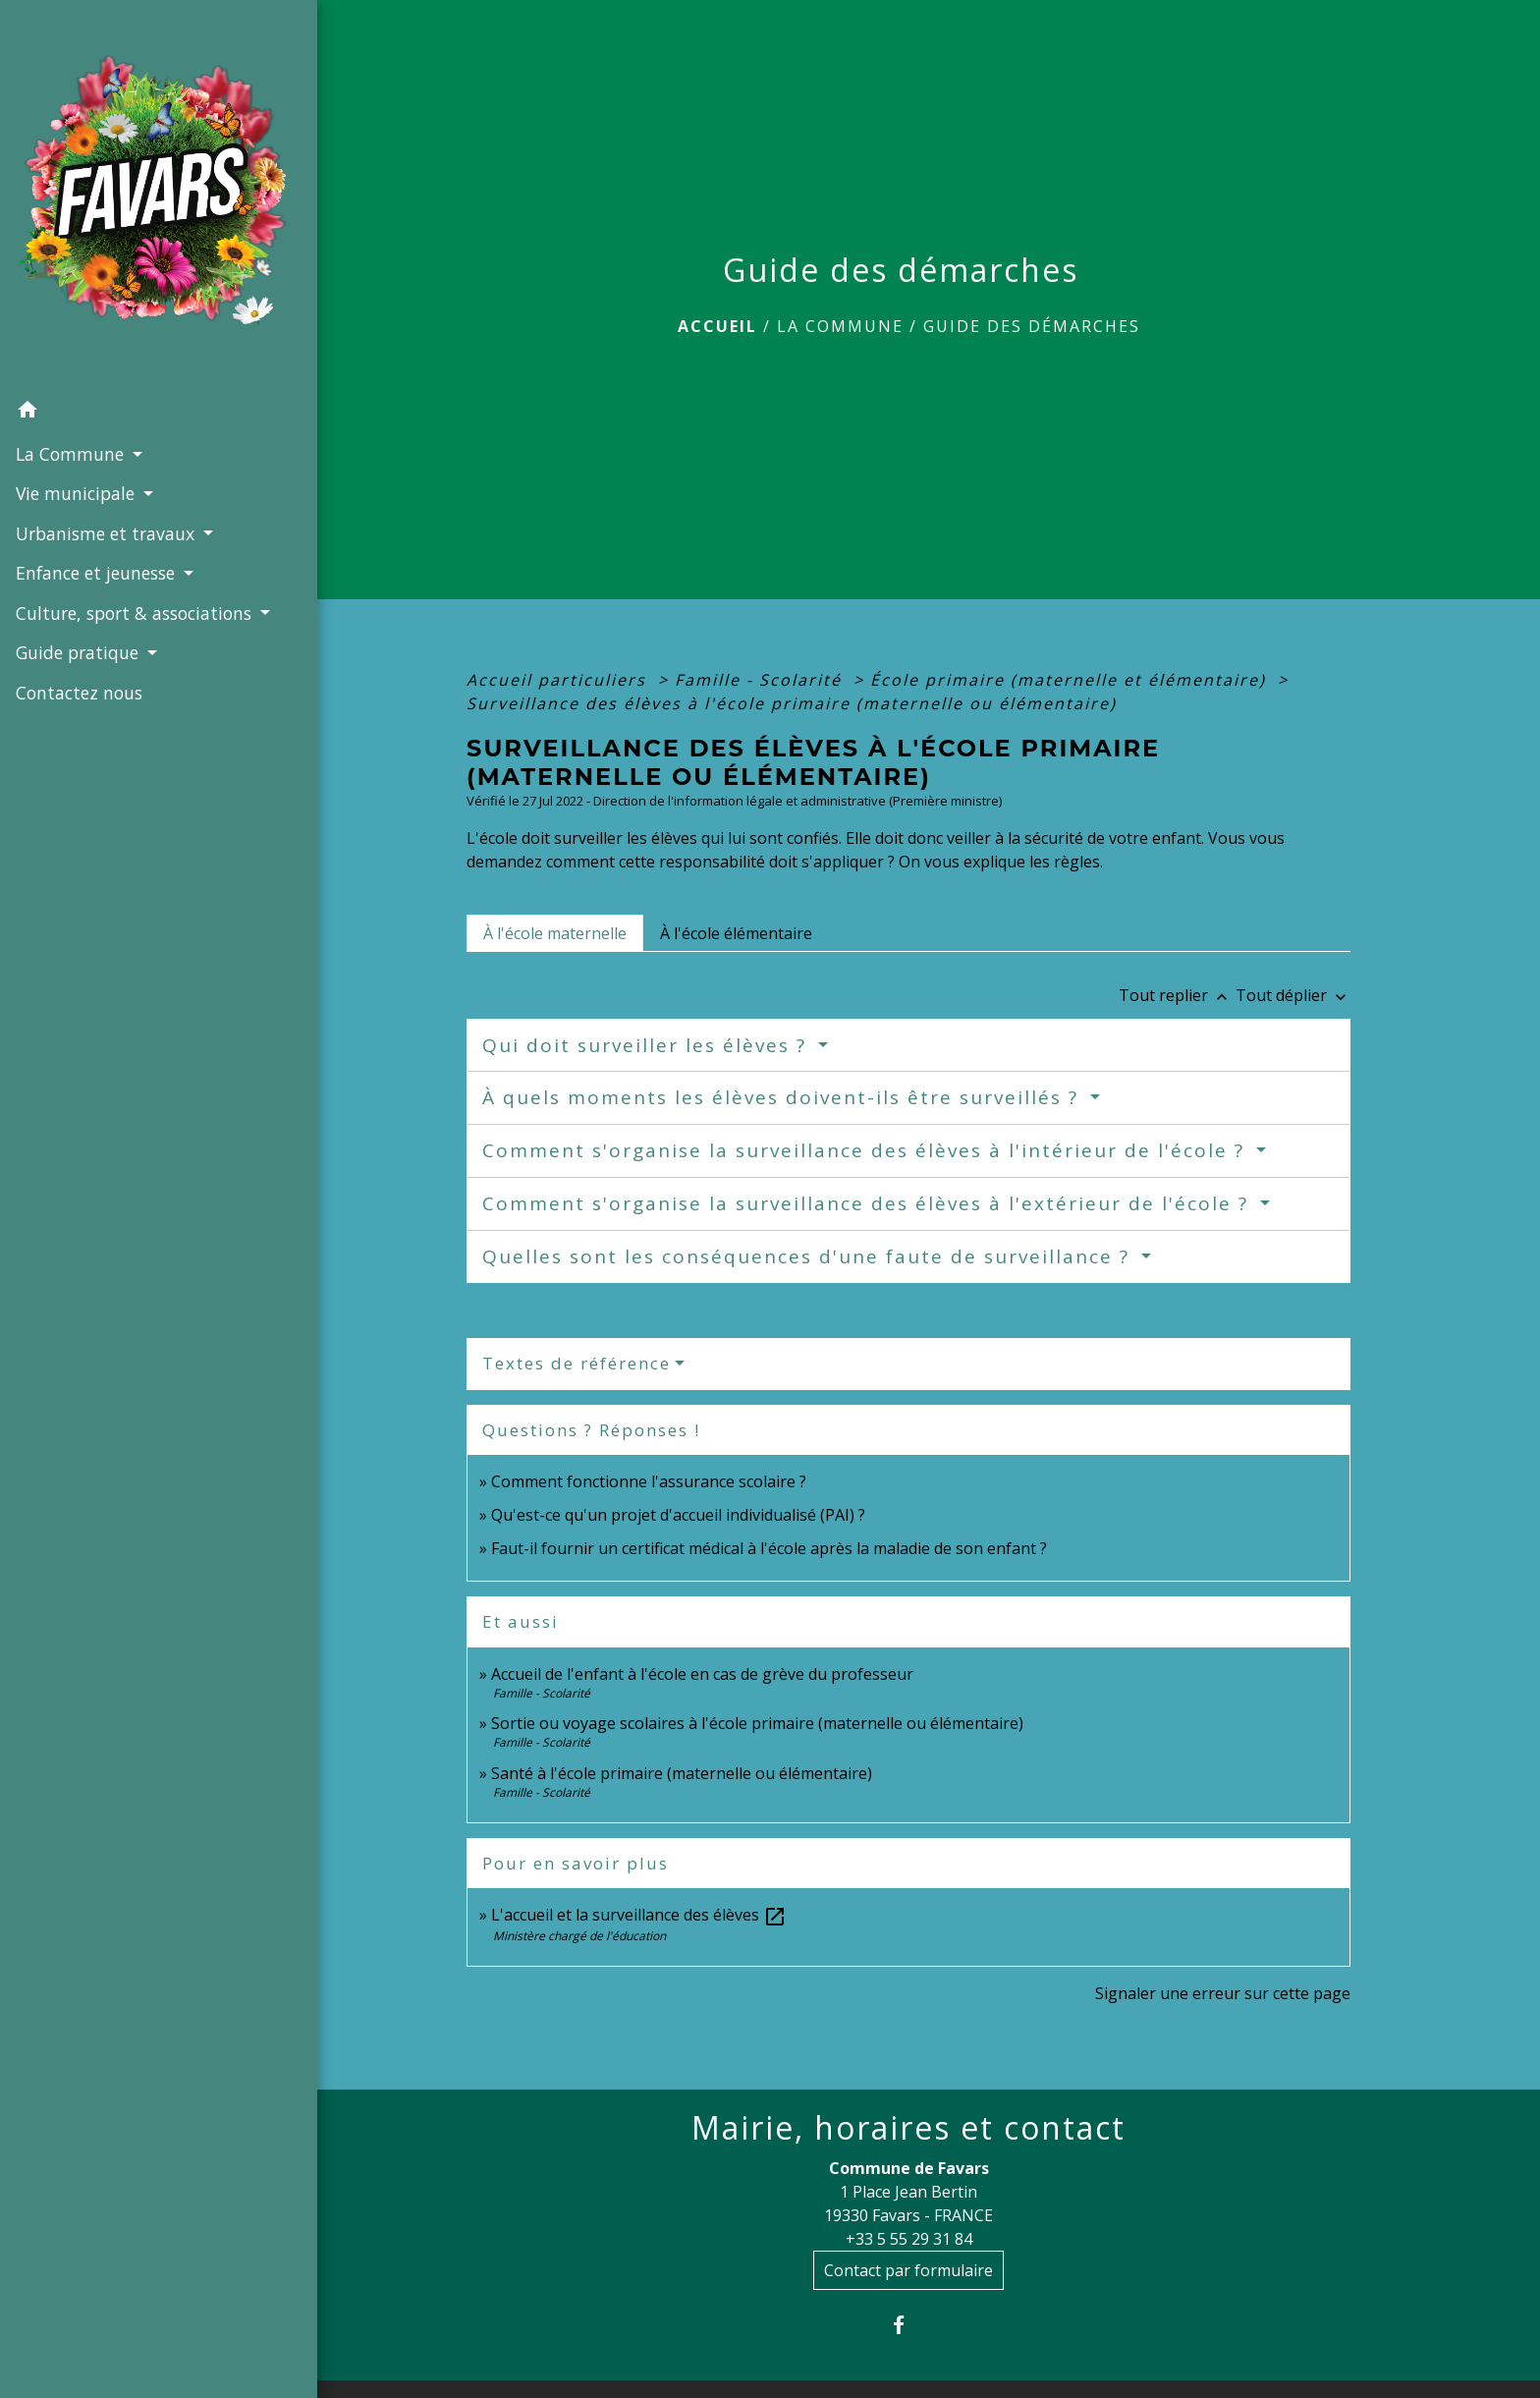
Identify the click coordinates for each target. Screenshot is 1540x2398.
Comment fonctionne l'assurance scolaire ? (648, 1481)
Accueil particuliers (559, 680)
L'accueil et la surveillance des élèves (639, 1914)
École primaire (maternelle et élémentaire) (1071, 680)
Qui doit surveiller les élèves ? (647, 1045)
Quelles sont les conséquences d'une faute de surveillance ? (809, 1256)
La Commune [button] (71, 414)
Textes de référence (576, 1363)
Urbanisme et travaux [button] (106, 494)
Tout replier (1177, 995)
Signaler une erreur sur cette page (1222, 1993)
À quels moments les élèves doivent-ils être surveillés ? (783, 1097)
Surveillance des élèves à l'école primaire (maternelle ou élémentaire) (792, 703)
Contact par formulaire (908, 2270)
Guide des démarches (1031, 326)
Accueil (717, 326)
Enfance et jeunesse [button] (97, 534)
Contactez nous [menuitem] (78, 680)
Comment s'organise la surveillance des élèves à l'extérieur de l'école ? (868, 1203)
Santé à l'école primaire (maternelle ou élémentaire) (681, 1773)
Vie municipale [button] (76, 455)
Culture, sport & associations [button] (132, 574)
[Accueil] (138, 176)
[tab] (555, 933)
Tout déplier (1293, 995)
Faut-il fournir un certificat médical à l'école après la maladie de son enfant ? (769, 1548)
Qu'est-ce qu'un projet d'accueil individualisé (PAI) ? (678, 1515)
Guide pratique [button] (78, 639)
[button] (138, 373)
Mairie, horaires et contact (908, 2128)
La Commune (840, 326)
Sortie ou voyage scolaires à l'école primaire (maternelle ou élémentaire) (757, 1723)
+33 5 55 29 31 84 (909, 2239)
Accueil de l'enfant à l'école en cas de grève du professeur (702, 1674)
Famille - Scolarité (761, 680)
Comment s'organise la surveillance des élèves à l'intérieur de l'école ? (866, 1150)
